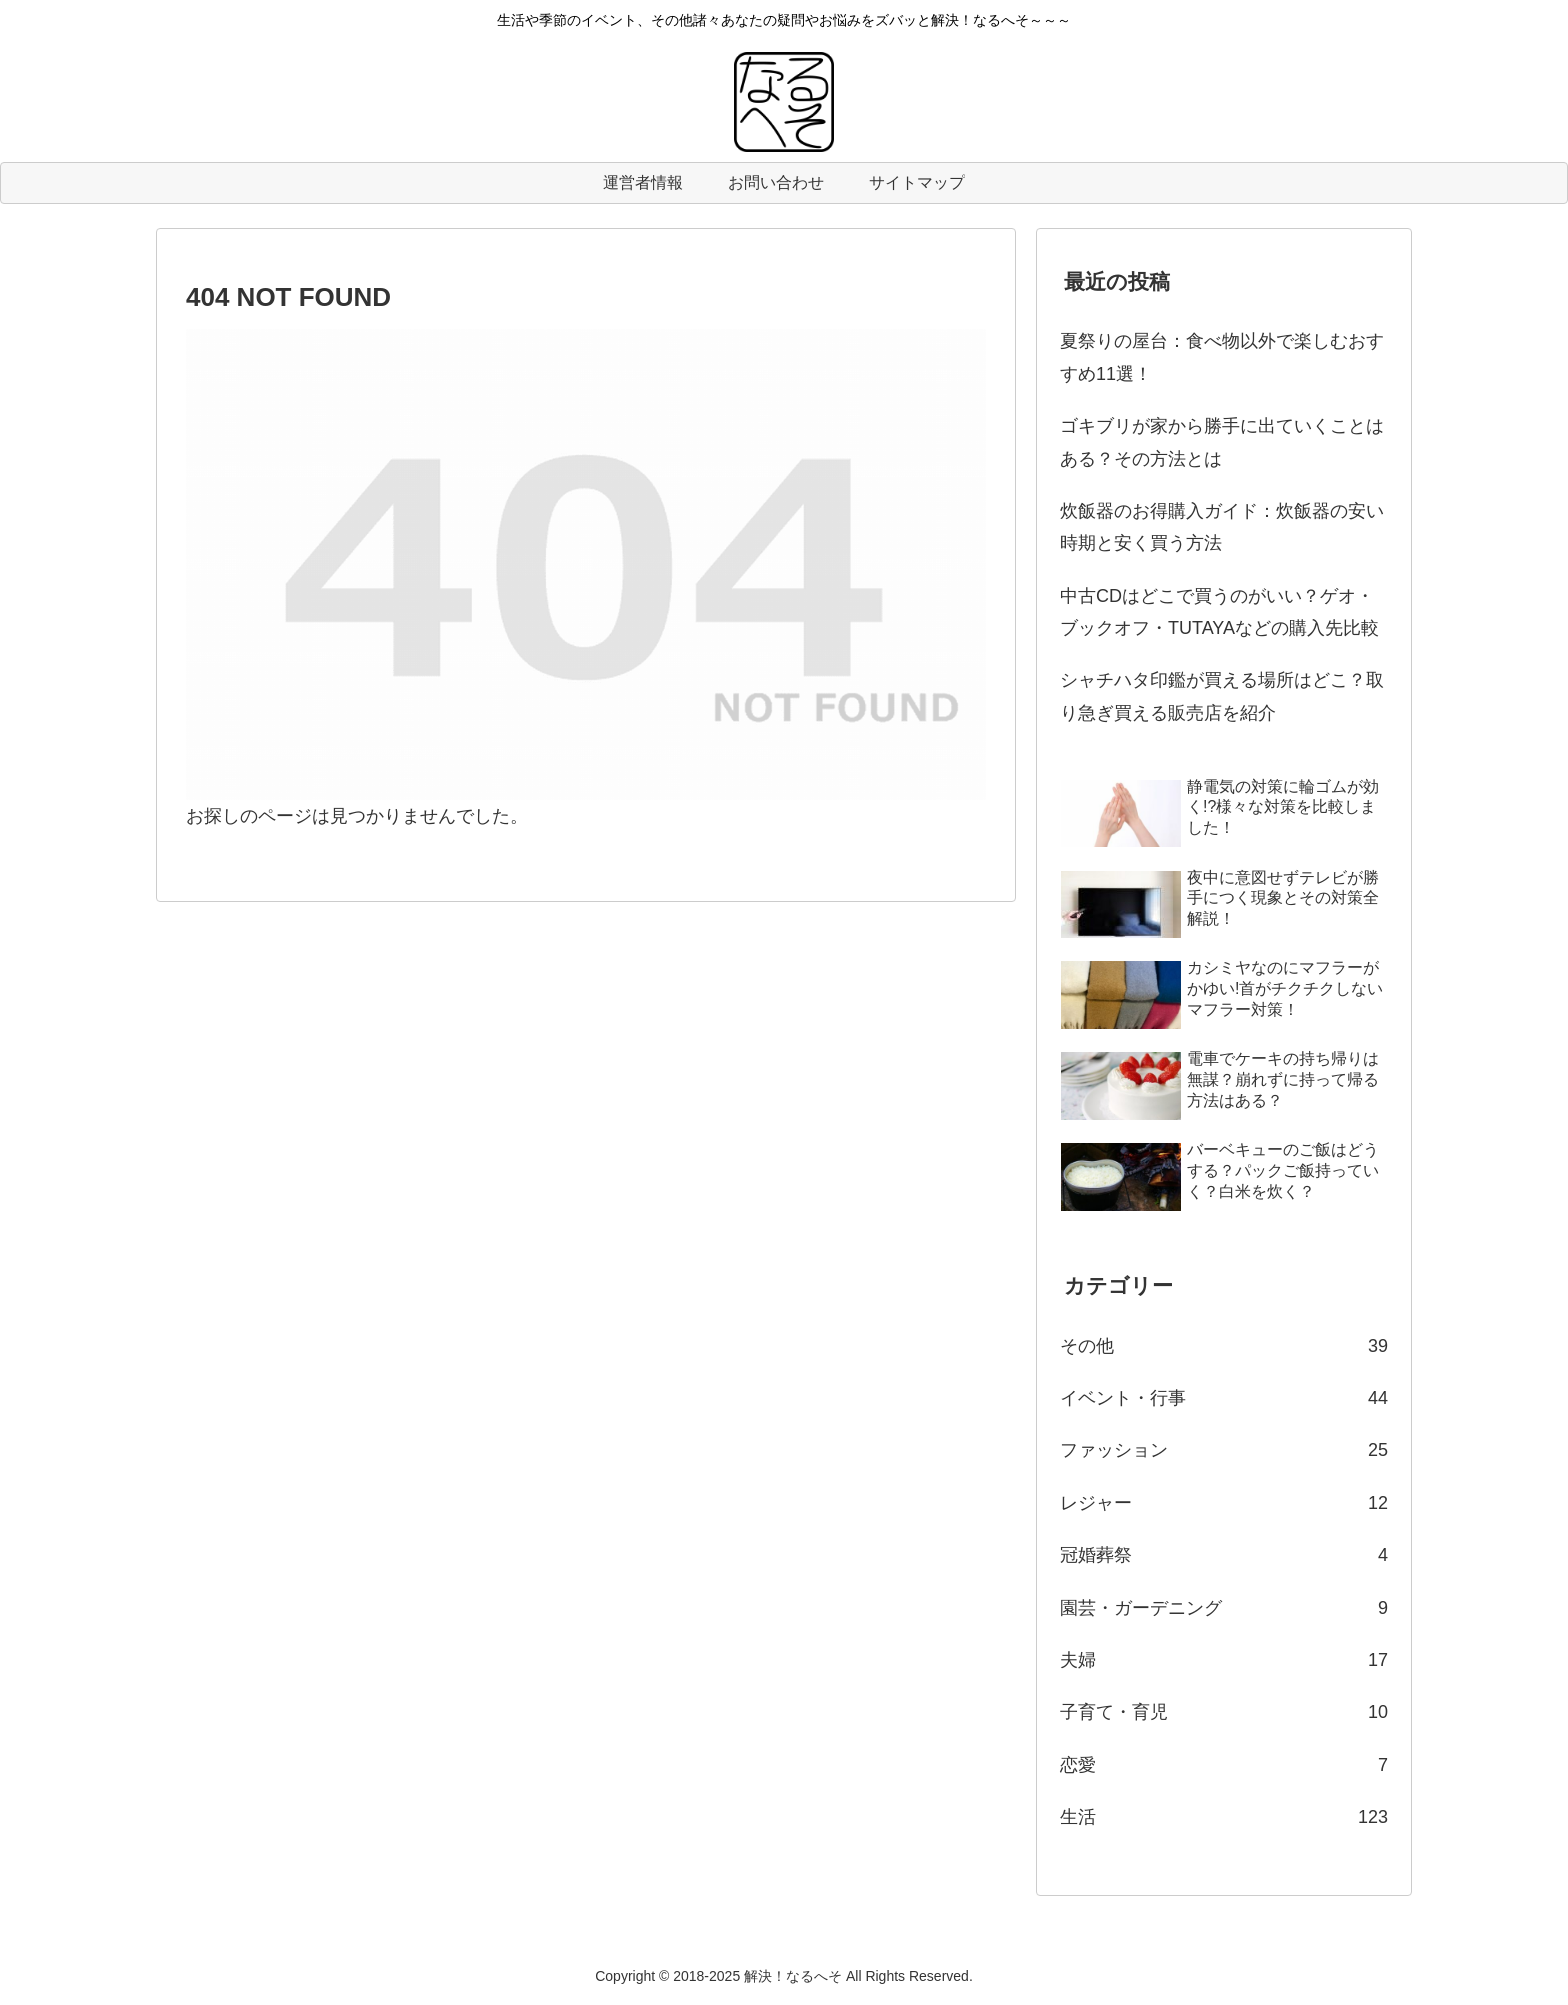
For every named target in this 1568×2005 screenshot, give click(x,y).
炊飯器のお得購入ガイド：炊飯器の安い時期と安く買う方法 (1222, 527)
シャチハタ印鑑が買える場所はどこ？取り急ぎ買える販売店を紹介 (1222, 696)
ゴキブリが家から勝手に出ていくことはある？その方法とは (1222, 442)
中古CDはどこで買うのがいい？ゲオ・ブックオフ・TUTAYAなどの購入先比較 (1219, 612)
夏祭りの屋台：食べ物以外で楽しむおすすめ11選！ (1222, 357)
